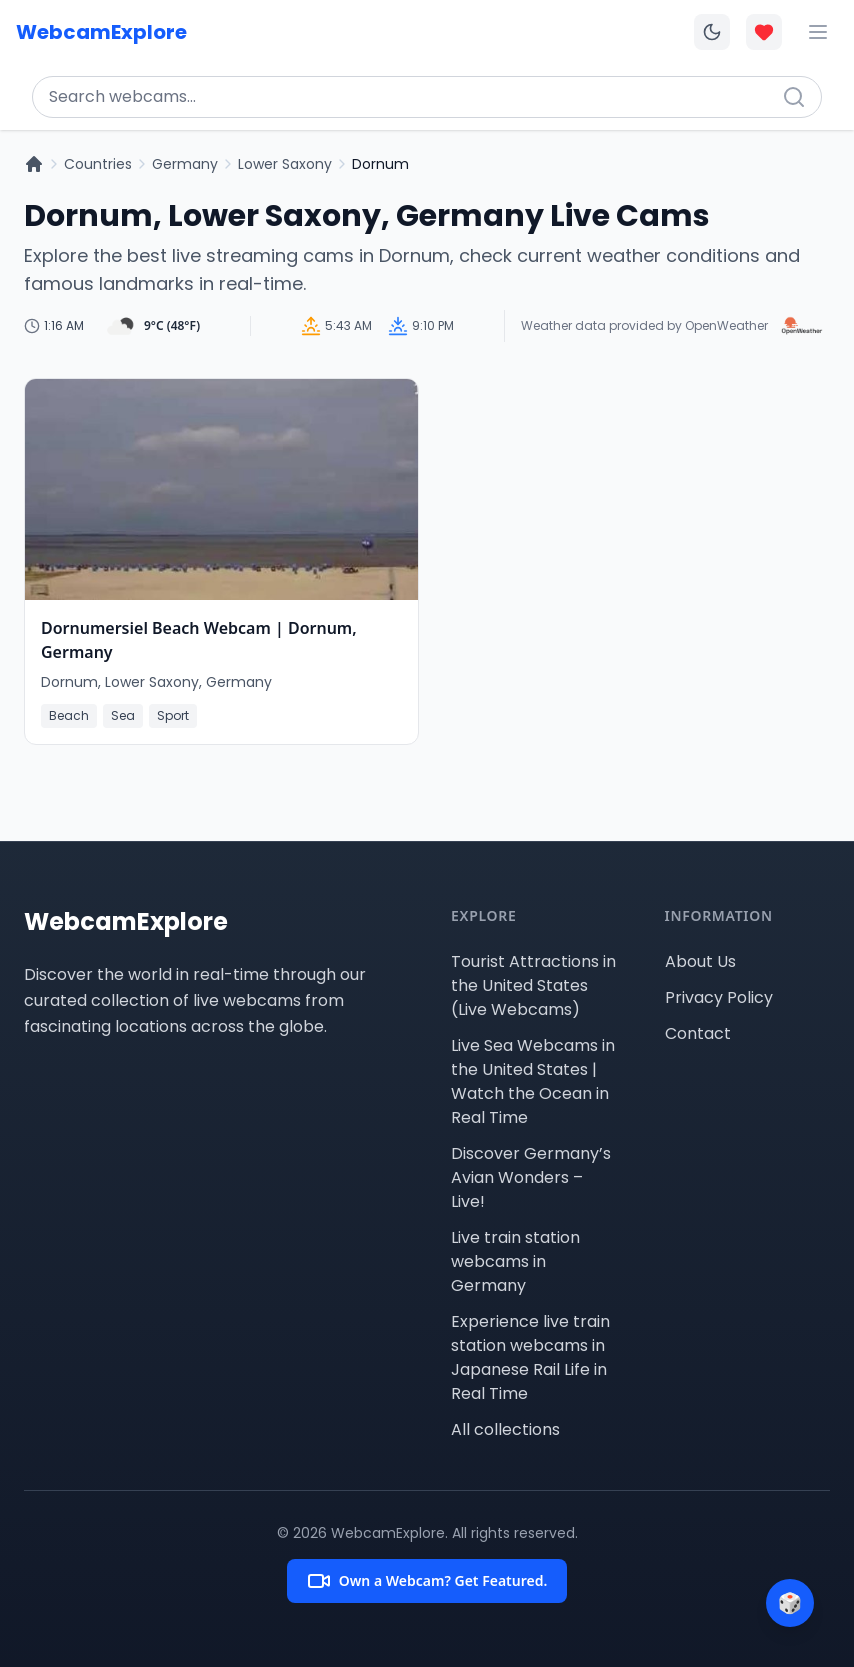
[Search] (794, 97)
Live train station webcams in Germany (515, 1261)
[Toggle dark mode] (712, 32)
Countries (98, 164)
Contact (698, 1033)
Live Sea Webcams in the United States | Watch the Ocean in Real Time (533, 1081)
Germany (185, 164)
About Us (700, 961)
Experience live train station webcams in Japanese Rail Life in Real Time (530, 1357)
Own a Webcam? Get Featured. (427, 1581)
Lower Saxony (285, 164)
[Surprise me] (790, 1603)
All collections (505, 1429)
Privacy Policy (719, 997)
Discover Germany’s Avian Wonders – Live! (531, 1177)
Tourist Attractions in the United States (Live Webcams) (533, 985)
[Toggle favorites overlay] (764, 32)
